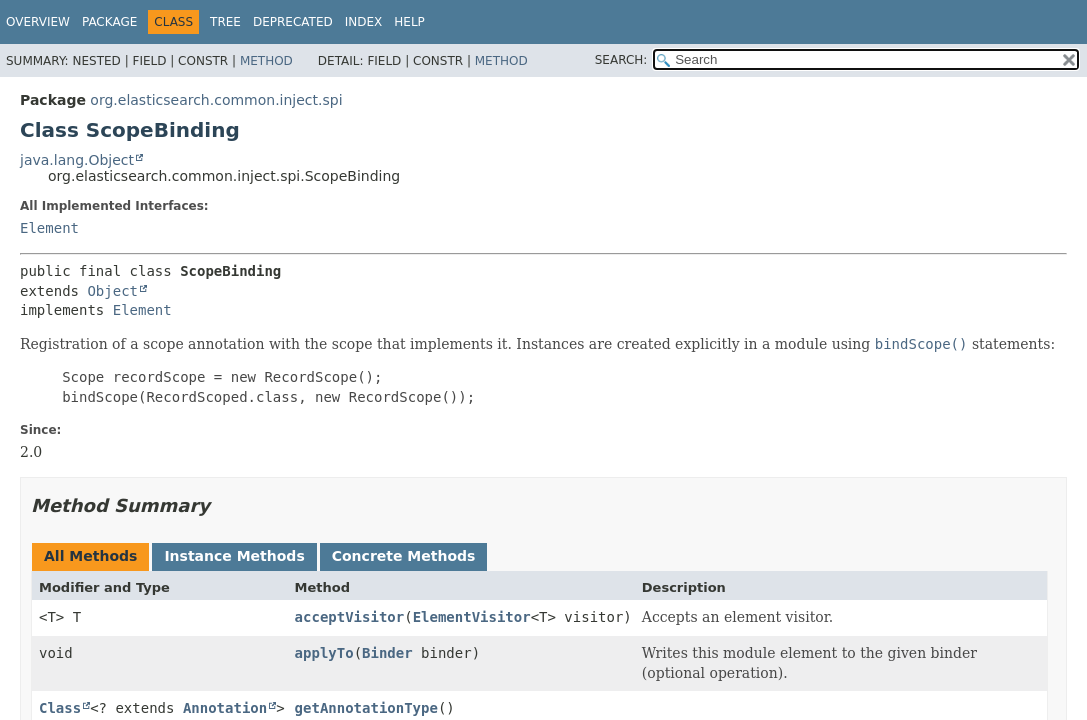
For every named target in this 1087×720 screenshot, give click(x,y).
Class (60, 708)
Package (109, 22)
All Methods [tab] (90, 556)
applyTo (324, 653)
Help (409, 22)
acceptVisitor (350, 617)
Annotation (225, 708)
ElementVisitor (472, 617)
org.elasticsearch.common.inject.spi (216, 100)
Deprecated (293, 22)
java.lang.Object (77, 160)
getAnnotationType (366, 708)
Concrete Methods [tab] (404, 556)
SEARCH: (621, 60)
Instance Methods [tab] (234, 556)
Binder (387, 653)
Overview (38, 22)
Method (266, 61)
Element (49, 228)
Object (112, 291)
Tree (225, 22)
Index (364, 22)
